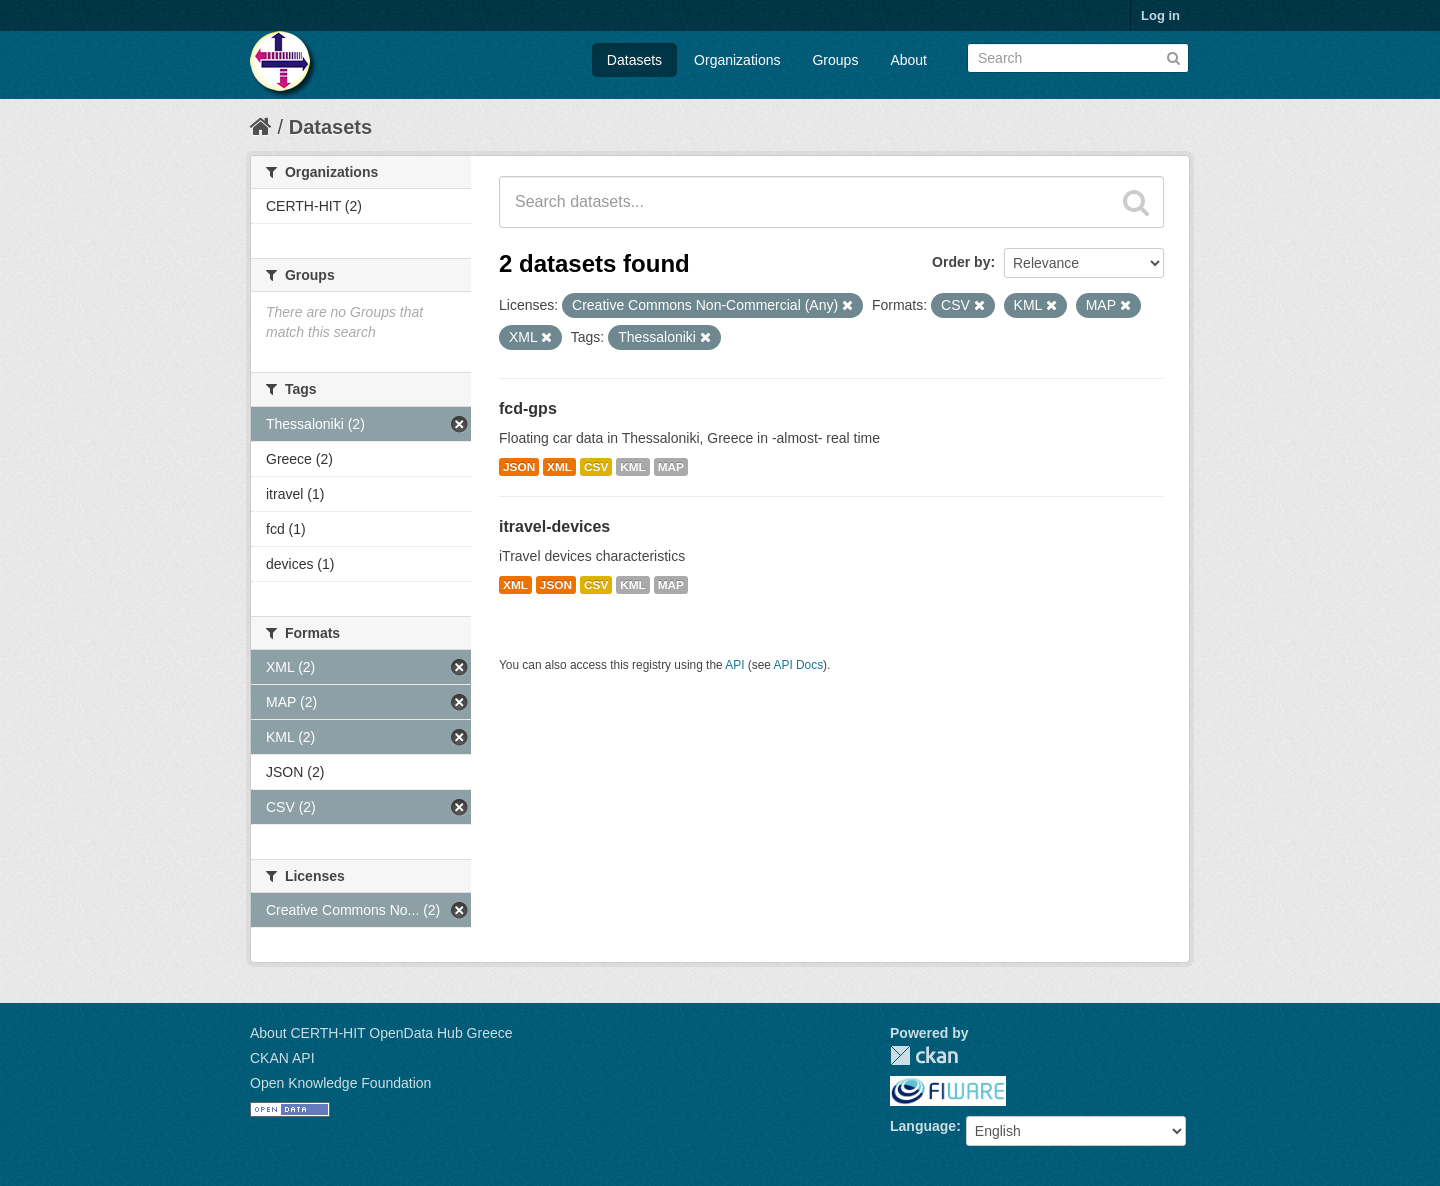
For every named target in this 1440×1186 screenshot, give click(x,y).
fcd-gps (528, 408)
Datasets (634, 60)
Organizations (737, 60)
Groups (835, 60)
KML (633, 467)
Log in (1160, 15)
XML (559, 467)
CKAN (924, 1055)
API (734, 665)
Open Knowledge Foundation (340, 1083)
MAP (671, 467)
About (908, 60)
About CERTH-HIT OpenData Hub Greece (381, 1033)
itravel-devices (554, 526)
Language (923, 1126)
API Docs (799, 665)
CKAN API (282, 1058)
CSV (596, 467)
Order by (961, 262)
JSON (519, 467)
